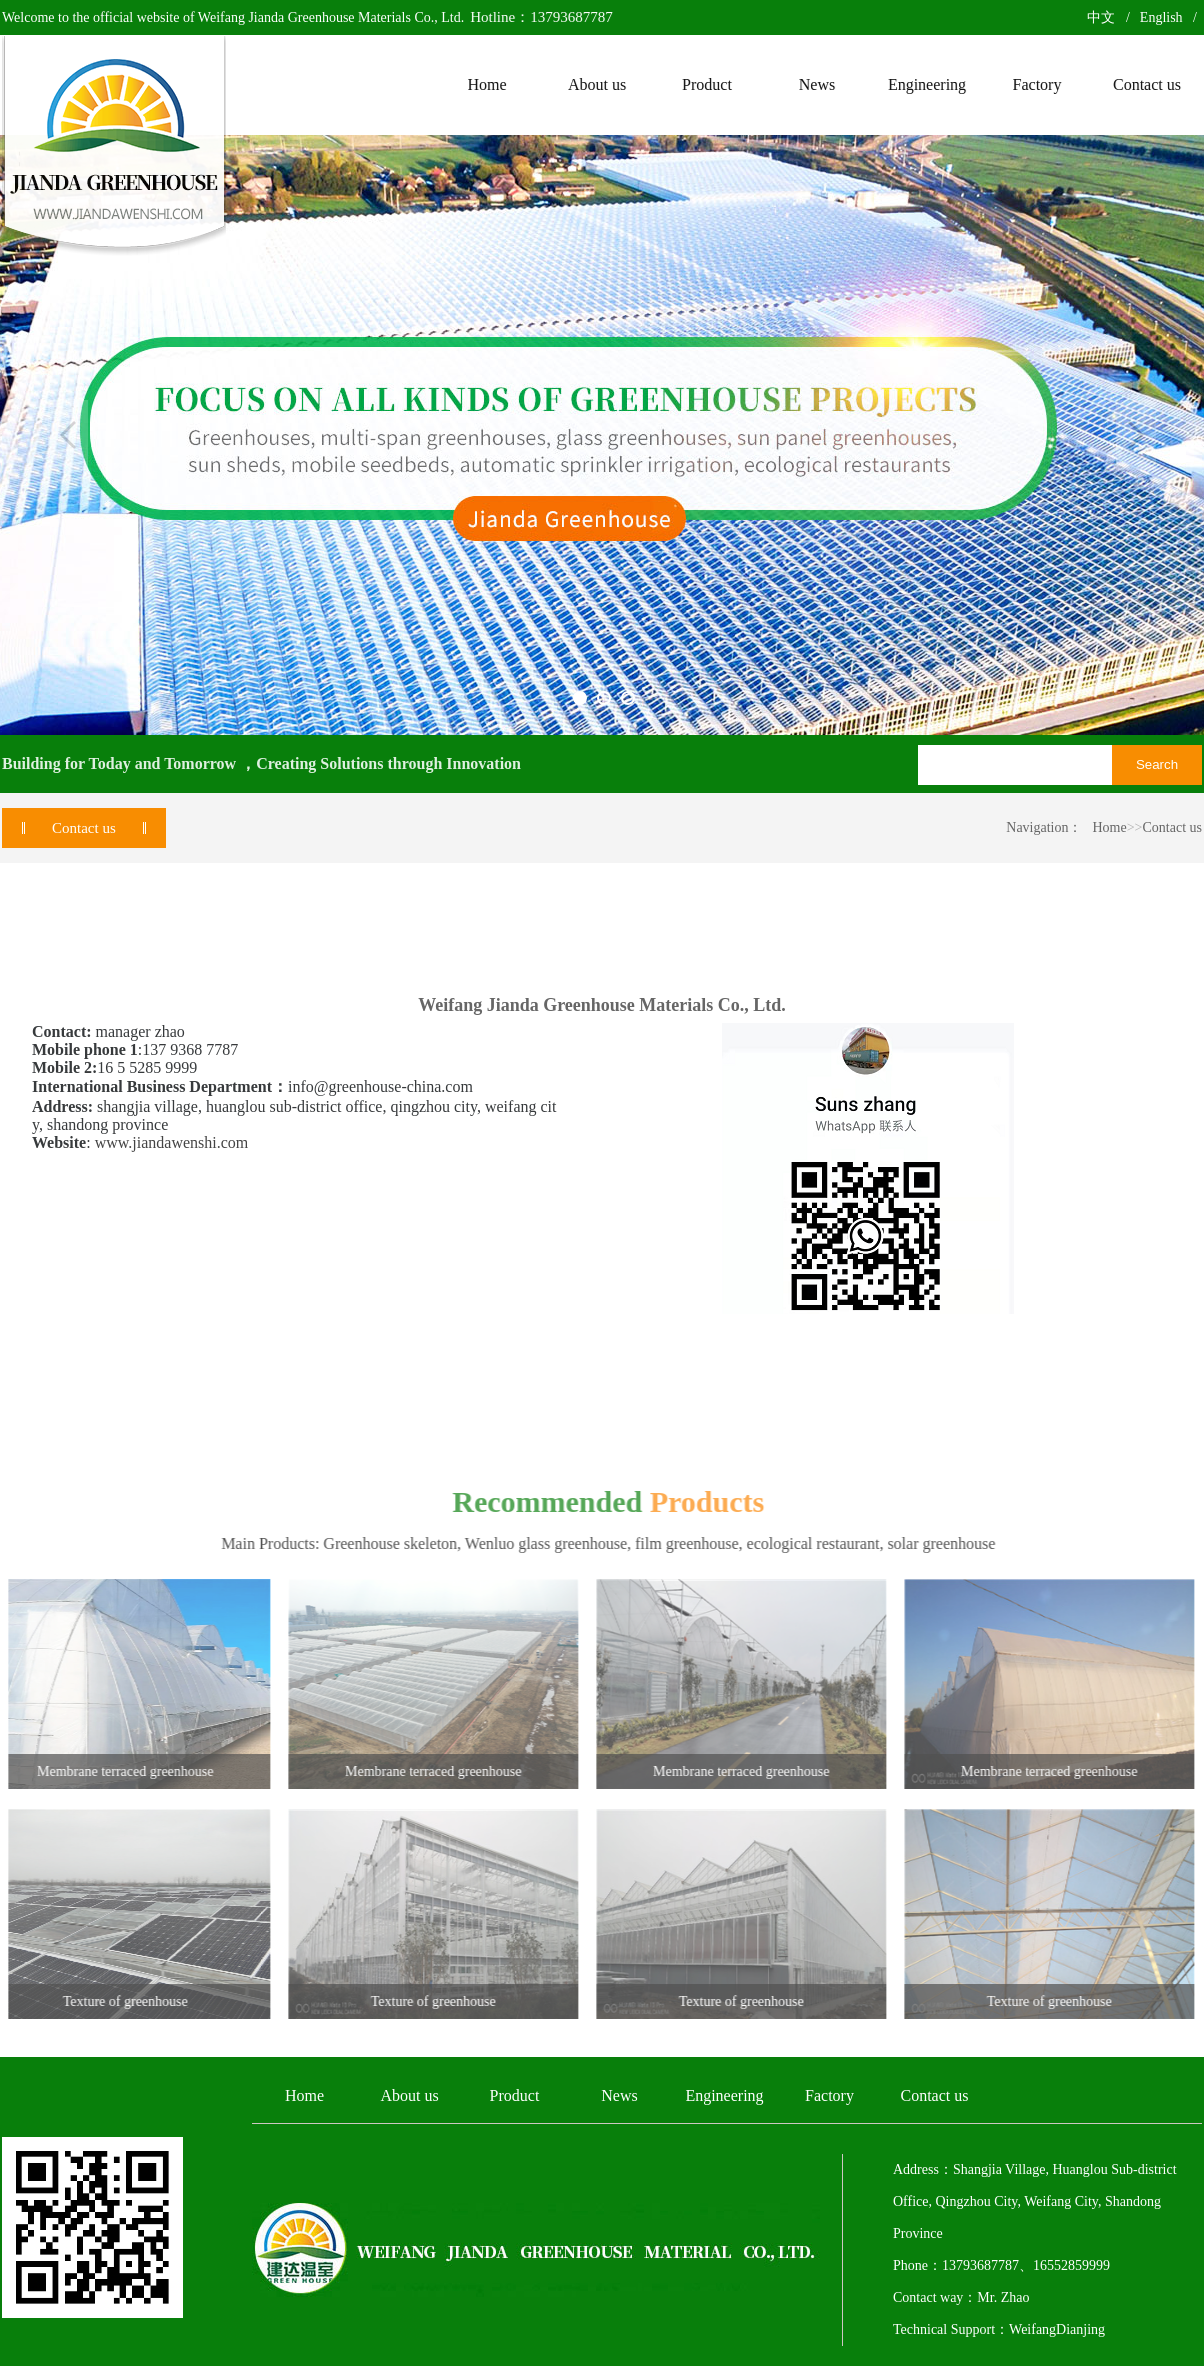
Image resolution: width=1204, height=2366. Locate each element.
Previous (68, 435)
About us (409, 2095)
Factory (829, 2095)
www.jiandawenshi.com (172, 1142)
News (619, 2095)
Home (1109, 827)
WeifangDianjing (1057, 2329)
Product (515, 2095)
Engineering (724, 2095)
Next (1136, 435)
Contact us (1173, 827)
